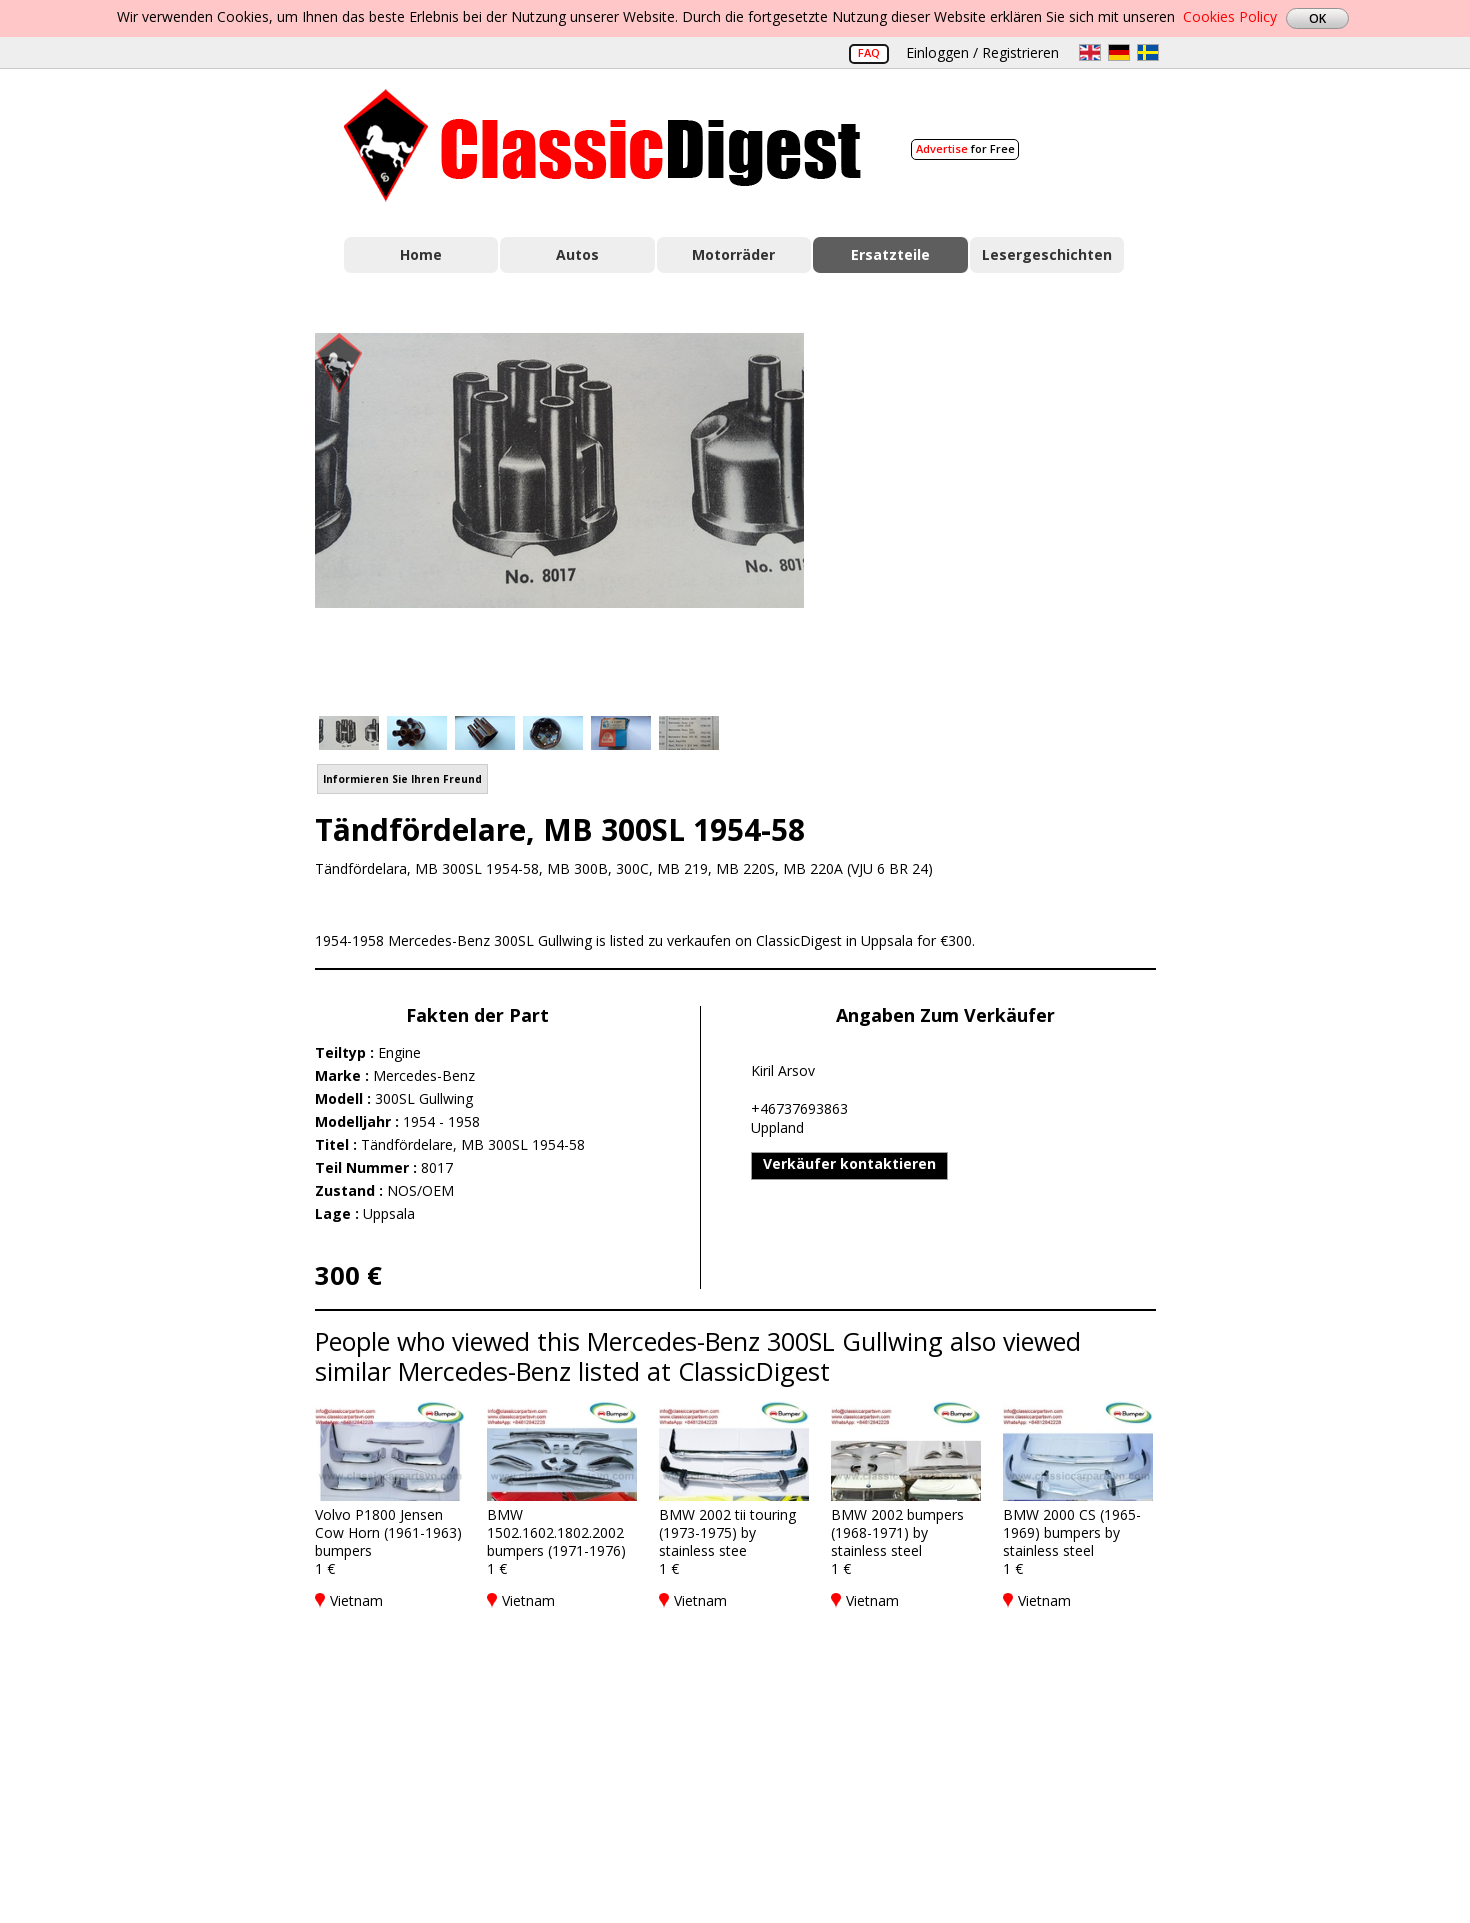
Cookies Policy (1230, 16)
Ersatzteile (890, 254)
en (1090, 52)
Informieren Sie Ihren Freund (402, 779)
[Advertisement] (1001, 513)
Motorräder (733, 254)
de (1119, 52)
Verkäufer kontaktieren (849, 1163)
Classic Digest (602, 145)
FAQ (869, 52)
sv (1148, 52)
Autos (577, 254)
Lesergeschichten (1047, 254)
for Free (965, 148)
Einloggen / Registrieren (982, 52)
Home (421, 254)
